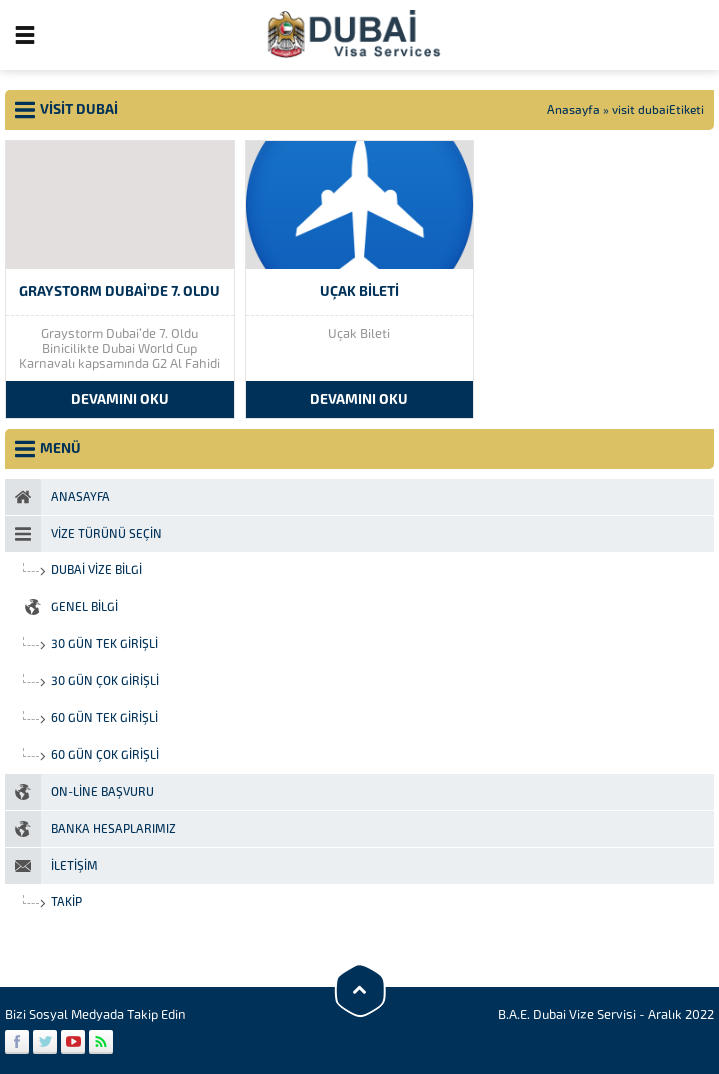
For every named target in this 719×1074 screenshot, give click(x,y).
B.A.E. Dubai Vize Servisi (567, 1014)
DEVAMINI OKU (120, 399)
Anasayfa (573, 110)
